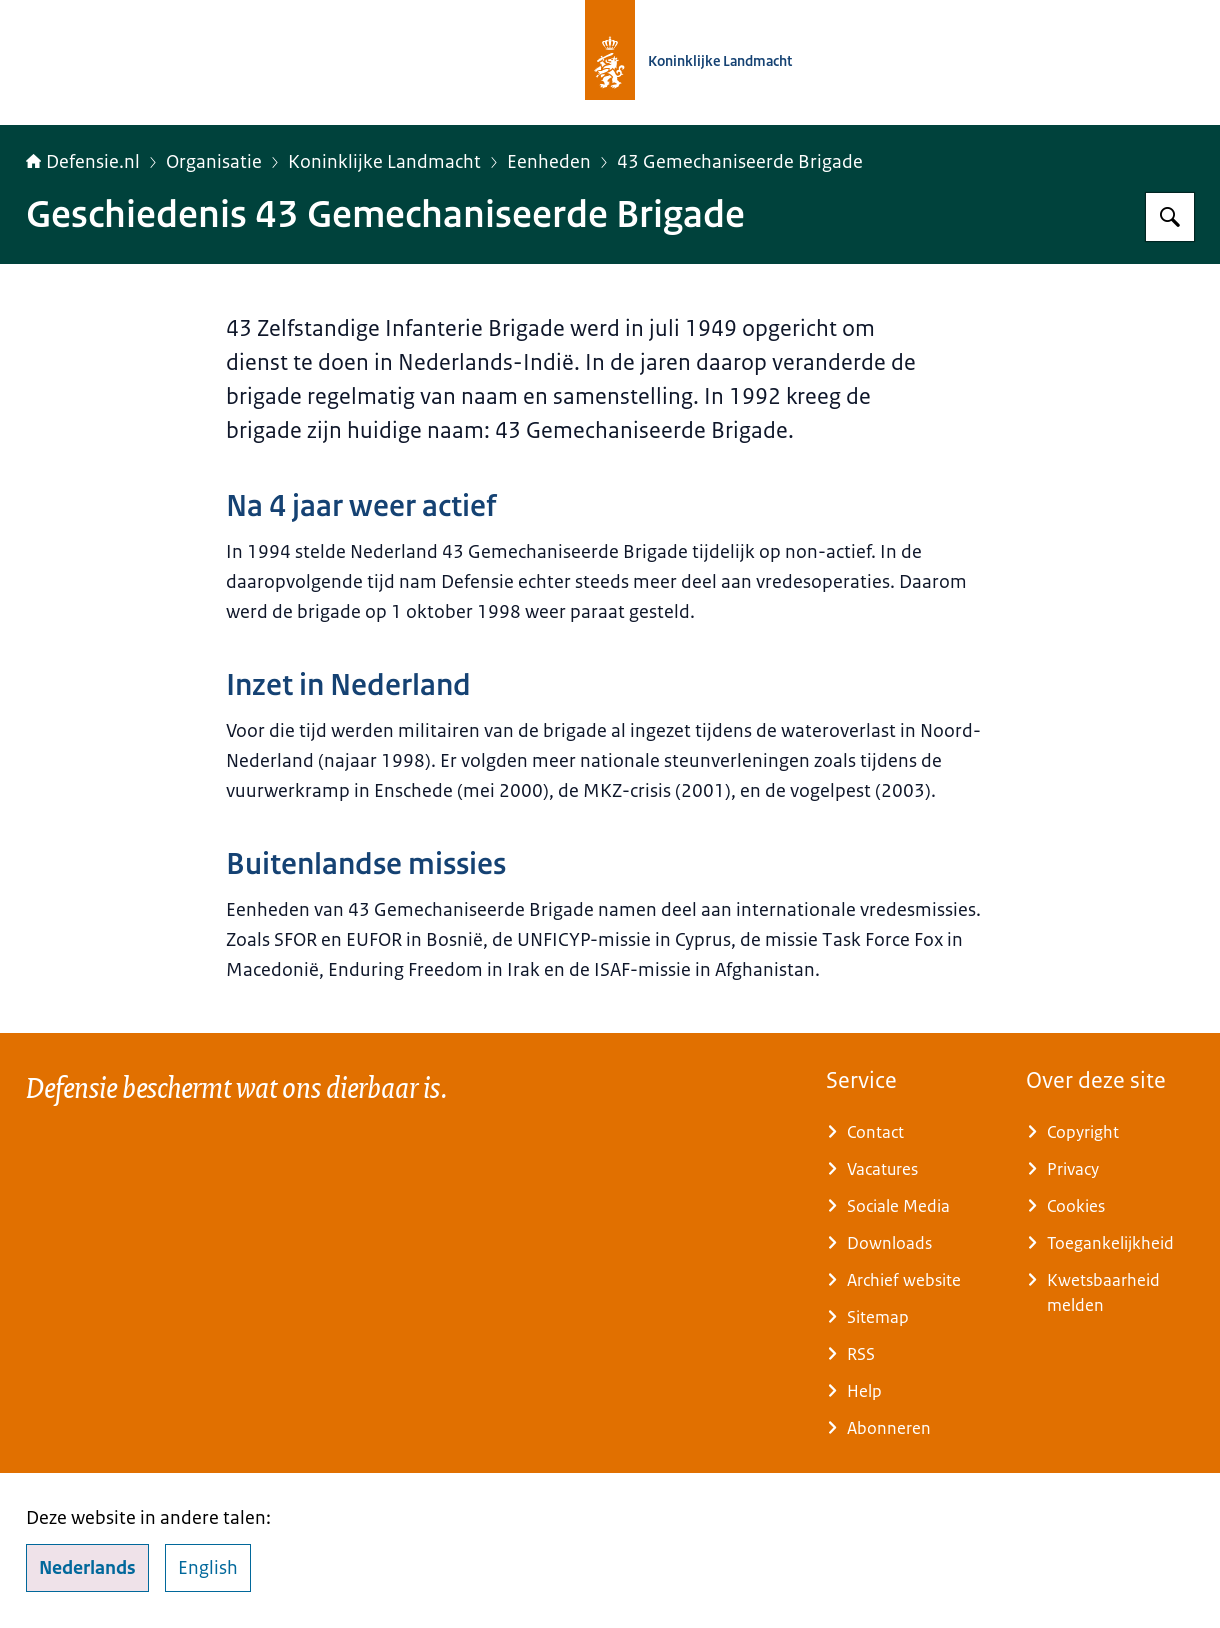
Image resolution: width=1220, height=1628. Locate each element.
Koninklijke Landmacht (384, 162)
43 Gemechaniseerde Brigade (740, 162)
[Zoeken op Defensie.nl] (1170, 217)
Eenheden (549, 162)
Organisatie (214, 162)
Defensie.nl (83, 162)
